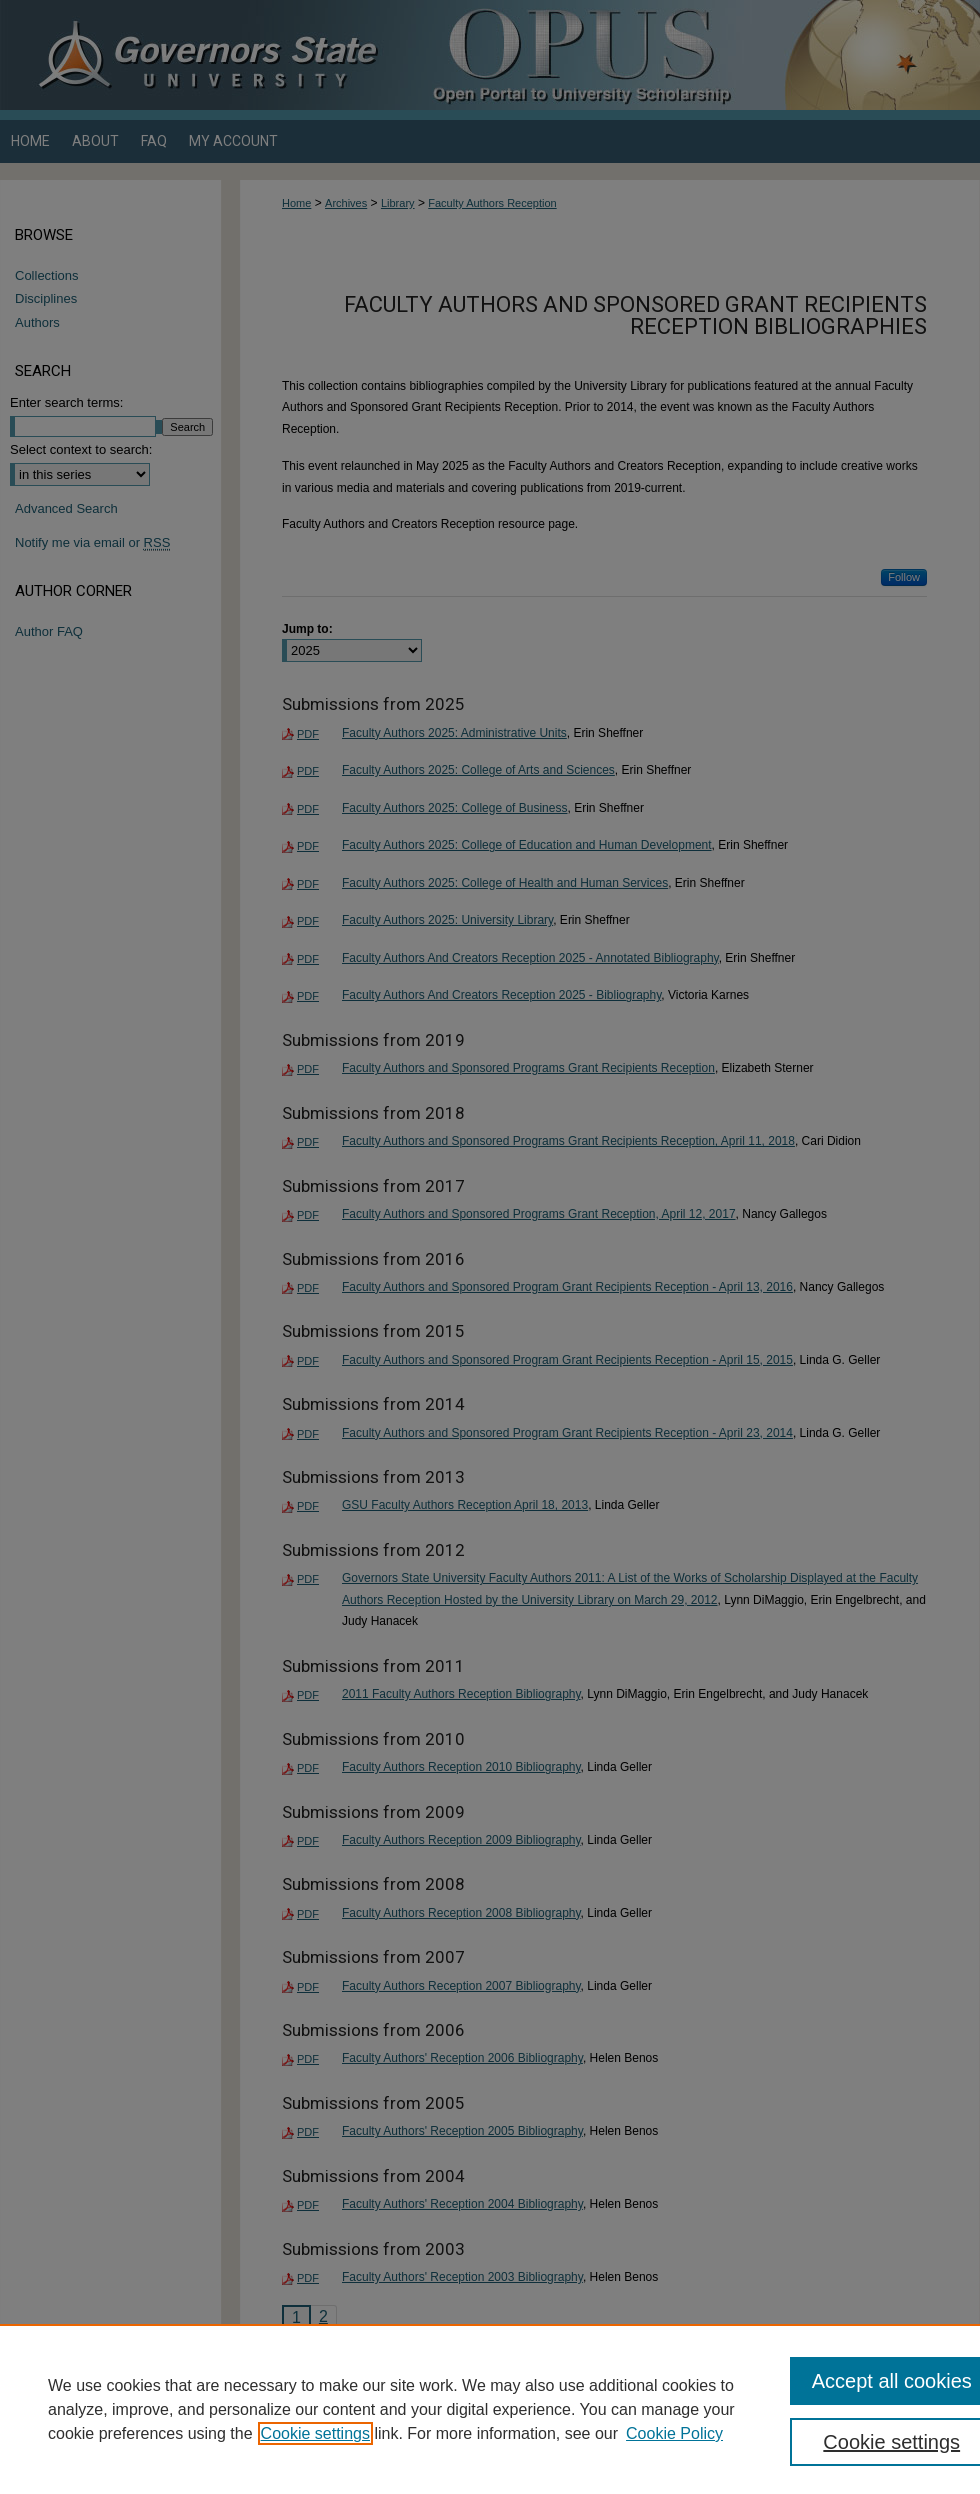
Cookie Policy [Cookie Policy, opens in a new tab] (674, 2433)
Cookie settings (315, 2433)
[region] (490, 2409)
